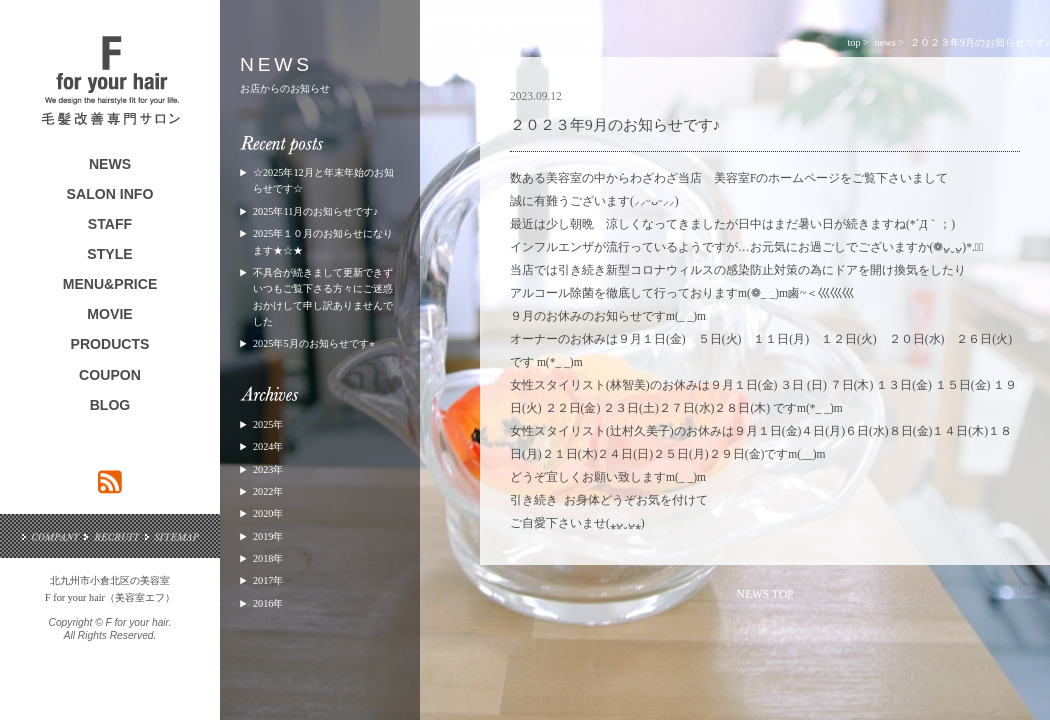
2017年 (268, 580)
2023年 (268, 469)
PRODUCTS (110, 344)
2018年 (268, 558)
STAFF (110, 224)
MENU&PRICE (110, 284)
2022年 (268, 491)
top (853, 42)
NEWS (110, 164)
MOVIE (109, 314)
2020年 (268, 513)
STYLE (109, 254)
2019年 (268, 536)
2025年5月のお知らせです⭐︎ (314, 343)
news (885, 42)
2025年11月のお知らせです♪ (315, 211)
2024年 (268, 446)
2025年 (268, 424)
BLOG (110, 405)
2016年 (268, 603)
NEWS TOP (765, 594)
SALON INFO (110, 194)
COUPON (110, 375)
